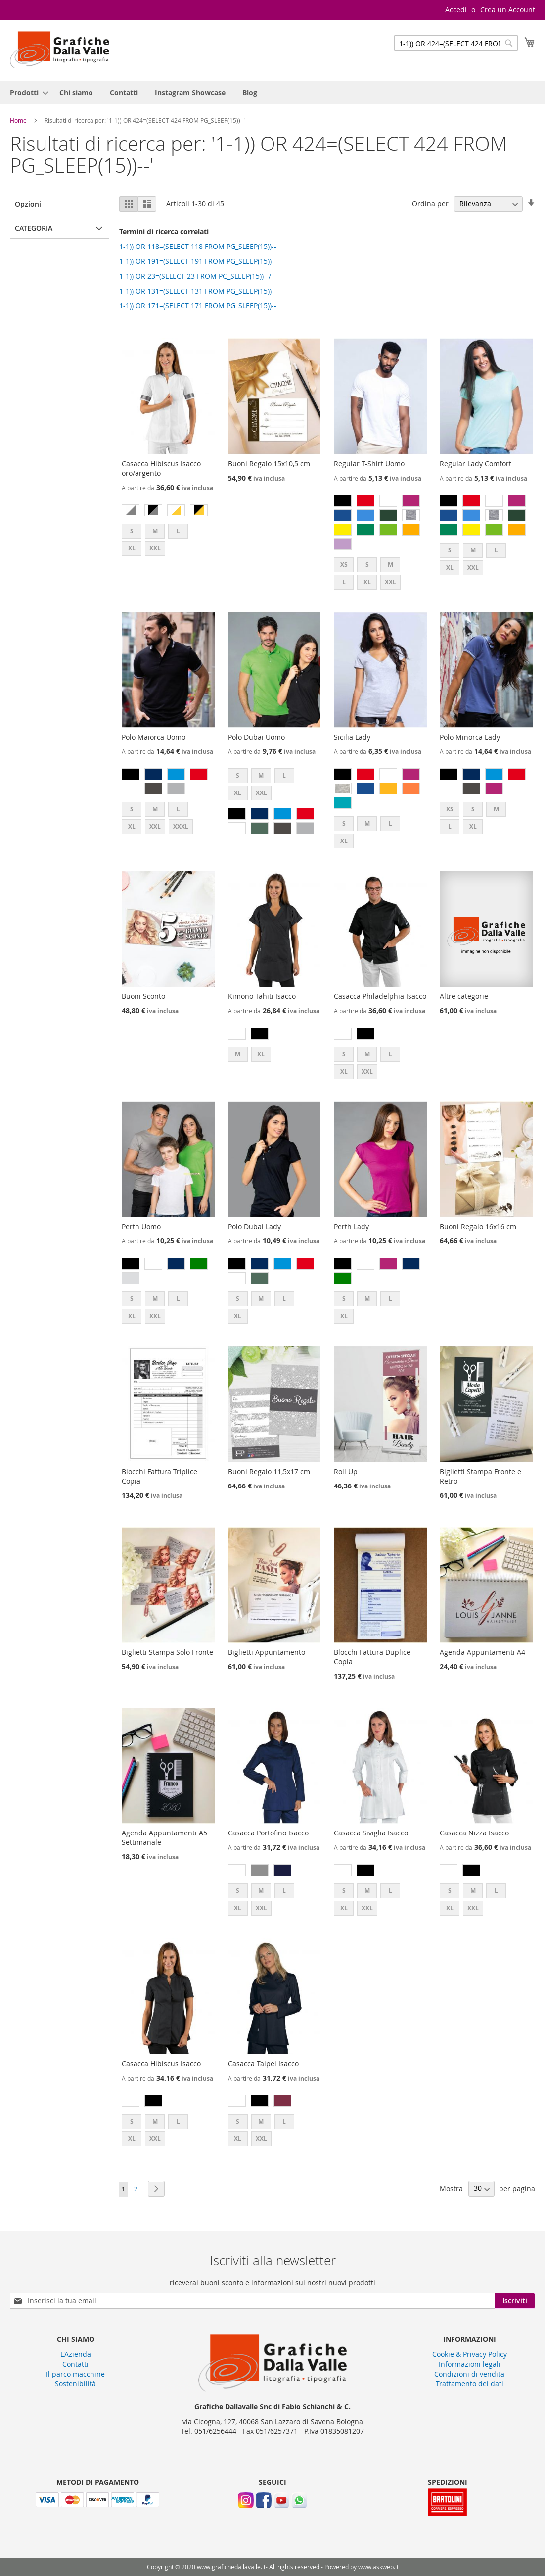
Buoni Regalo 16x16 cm (478, 1226)
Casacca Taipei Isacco (263, 2063)
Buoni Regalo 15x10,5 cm (269, 463)
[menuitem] (26, 92)
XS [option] (344, 564)
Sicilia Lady (352, 737)
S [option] (132, 531)
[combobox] (456, 43)
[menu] (272, 92)
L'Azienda (75, 2354)
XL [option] (132, 548)
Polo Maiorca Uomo (153, 737)
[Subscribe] (515, 2301)
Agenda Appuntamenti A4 (482, 1652)
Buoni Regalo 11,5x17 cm (269, 1471)
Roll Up (346, 1471)
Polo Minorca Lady (470, 737)
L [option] (178, 531)
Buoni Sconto (143, 996)
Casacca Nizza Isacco (474, 1832)
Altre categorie (464, 996)
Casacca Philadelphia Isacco (380, 996)
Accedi (456, 9)
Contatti (75, 2364)
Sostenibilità (75, 2383)
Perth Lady (351, 1226)
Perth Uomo (141, 1226)
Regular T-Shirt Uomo (369, 463)
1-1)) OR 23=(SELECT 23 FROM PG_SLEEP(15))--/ (195, 276)
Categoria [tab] (33, 228)
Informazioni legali (469, 2364)
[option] (130, 510)
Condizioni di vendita (469, 2373)
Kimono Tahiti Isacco (262, 996)
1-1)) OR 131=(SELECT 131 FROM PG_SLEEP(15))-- (197, 291)
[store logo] (59, 49)
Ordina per (430, 203)
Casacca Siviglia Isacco (371, 1832)
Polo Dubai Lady (254, 1226)
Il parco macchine (75, 2373)
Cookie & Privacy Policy (469, 2354)
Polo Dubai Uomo (256, 737)
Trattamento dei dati (469, 2383)
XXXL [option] (180, 826)
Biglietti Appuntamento (266, 1652)
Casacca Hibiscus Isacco (161, 2063)
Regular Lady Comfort (475, 463)
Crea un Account (507, 9)
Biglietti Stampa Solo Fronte (167, 1652)
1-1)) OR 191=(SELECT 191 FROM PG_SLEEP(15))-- (197, 261)
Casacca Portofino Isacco (268, 1832)
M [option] (155, 531)
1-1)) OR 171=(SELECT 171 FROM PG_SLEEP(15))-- (197, 305)
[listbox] (168, 511)
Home (19, 120)
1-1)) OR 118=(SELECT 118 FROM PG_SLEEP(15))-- (197, 246)
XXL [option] (155, 548)
